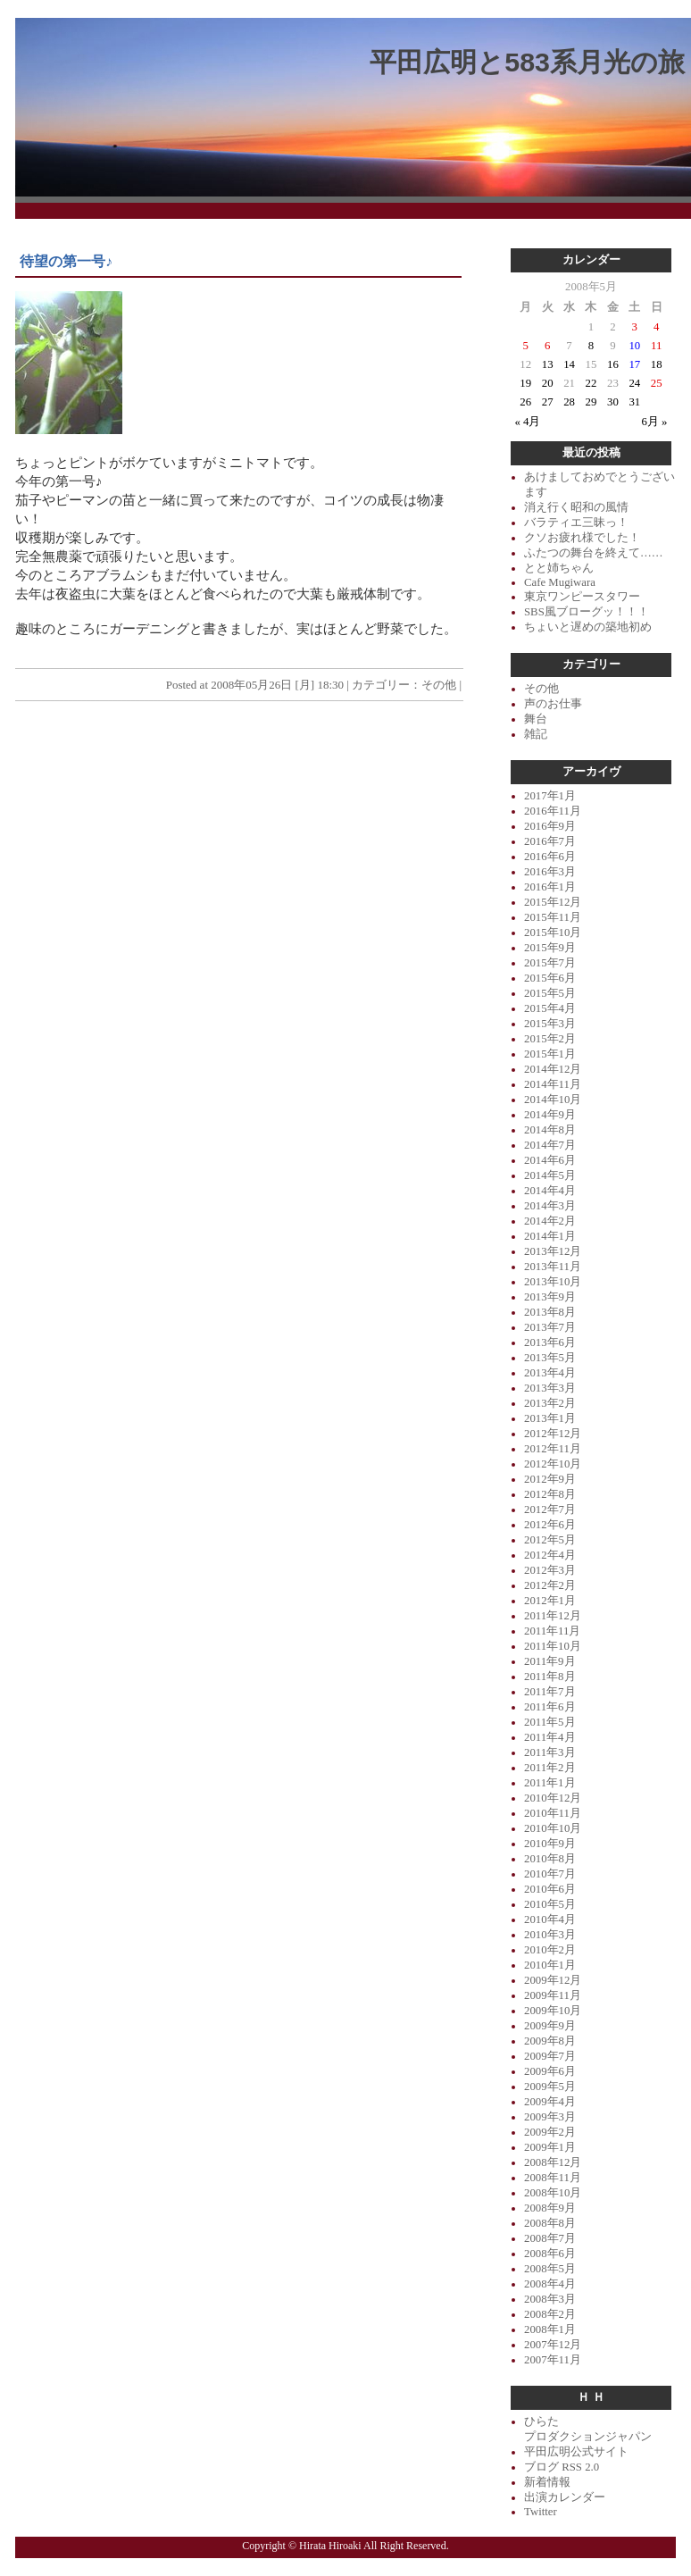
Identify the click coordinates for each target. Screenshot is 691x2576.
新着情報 (547, 2482)
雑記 (535, 734)
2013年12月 (552, 1251)
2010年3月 (550, 1934)
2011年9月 (550, 1661)
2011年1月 (550, 1783)
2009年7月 (550, 2056)
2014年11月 (552, 1084)
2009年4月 (550, 2101)
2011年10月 (552, 1646)
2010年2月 (550, 1950)
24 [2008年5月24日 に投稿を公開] (634, 383)
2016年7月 (550, 841)
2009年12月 (552, 1980)
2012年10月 (552, 1464)
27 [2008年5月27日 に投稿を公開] (548, 402)
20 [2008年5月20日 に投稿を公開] (548, 383)
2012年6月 (550, 1524)
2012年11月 (552, 1449)
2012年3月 (550, 1570)
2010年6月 (550, 1889)
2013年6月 (550, 1342)
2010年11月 (552, 1813)
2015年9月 (550, 947)
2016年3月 (550, 872)
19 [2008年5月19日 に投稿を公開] (525, 383)
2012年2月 (550, 1585)
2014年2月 (550, 1221)
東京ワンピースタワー (582, 596)
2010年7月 (550, 1874)
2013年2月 (550, 1403)
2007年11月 (552, 2360)
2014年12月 (552, 1069)
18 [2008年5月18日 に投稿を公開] (656, 364)
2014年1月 (550, 1236)
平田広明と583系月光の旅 (527, 61)
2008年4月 (550, 2284)
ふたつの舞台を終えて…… (593, 553)
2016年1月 (550, 887)
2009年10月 (552, 2010)
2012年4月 (550, 1555)
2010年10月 (552, 1828)
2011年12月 (552, 1616)
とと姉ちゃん (559, 568)
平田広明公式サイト (576, 2452)
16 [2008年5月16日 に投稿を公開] (613, 364)
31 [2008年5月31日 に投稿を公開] (634, 402)
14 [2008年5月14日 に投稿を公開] (569, 364)
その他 (438, 684)
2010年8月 (550, 1859)
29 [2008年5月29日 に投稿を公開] (591, 402)
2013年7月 (550, 1327)
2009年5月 (550, 2086)
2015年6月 (550, 978)
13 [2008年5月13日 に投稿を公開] (548, 364)
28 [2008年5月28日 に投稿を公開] (569, 402)
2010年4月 (550, 1919)
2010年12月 (552, 1798)
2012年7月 (550, 1509)
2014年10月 (552, 1099)
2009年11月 (552, 1995)
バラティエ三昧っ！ (576, 522)
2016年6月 (550, 856)
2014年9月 (550, 1114)
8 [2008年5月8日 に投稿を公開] (591, 345)
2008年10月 (552, 2193)
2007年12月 (552, 2344)
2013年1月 (550, 1418)
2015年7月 (550, 963)
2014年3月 (550, 1206)
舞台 (535, 719)
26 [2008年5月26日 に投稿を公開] (525, 402)
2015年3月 (550, 1023)
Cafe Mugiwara (559, 582)
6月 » (655, 421)
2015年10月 (552, 932)
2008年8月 (550, 2223)
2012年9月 (550, 1479)
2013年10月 (552, 1281)
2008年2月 (550, 2314)
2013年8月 (550, 1312)
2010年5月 (550, 1904)
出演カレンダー (564, 2497)
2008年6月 (550, 2253)
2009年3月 (550, 2117)
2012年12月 (552, 1433)
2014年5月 (550, 1175)
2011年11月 (552, 1631)
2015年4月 (550, 1008)
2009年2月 (550, 2132)
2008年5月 (550, 2268)
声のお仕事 (553, 704)
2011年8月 (550, 1676)
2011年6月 (550, 1707)
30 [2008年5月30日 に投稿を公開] (613, 402)
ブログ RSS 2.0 (561, 2467)
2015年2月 (550, 1039)
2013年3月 (550, 1388)
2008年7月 (550, 2238)
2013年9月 (550, 1297)
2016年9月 (550, 826)
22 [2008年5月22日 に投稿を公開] (591, 383)
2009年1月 (550, 2147)
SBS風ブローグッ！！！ (586, 612)
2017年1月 (550, 796)
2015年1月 (550, 1054)
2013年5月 (550, 1357)
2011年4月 (550, 1737)
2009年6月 (550, 2071)
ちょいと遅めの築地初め (588, 627)
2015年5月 (550, 993)
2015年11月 (552, 917)
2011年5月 (550, 1722)
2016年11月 (552, 811)
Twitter (540, 2511)
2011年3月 (550, 1752)
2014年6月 (550, 1160)
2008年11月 (552, 2177)
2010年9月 (550, 1843)
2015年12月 (552, 902)
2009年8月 (550, 2041)
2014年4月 (550, 1190)
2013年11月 (552, 1266)
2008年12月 (552, 2162)
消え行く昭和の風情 (576, 507)
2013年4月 (550, 1373)
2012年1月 (550, 1600)
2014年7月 (550, 1145)
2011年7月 (550, 1691)
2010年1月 (550, 1965)
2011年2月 (550, 1767)
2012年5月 (550, 1540)
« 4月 (528, 421)
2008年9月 (550, 2208)
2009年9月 (550, 2026)
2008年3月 (550, 2299)
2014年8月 (550, 1130)
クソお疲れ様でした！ (582, 537)
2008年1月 (550, 2329)
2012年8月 (550, 1494)
